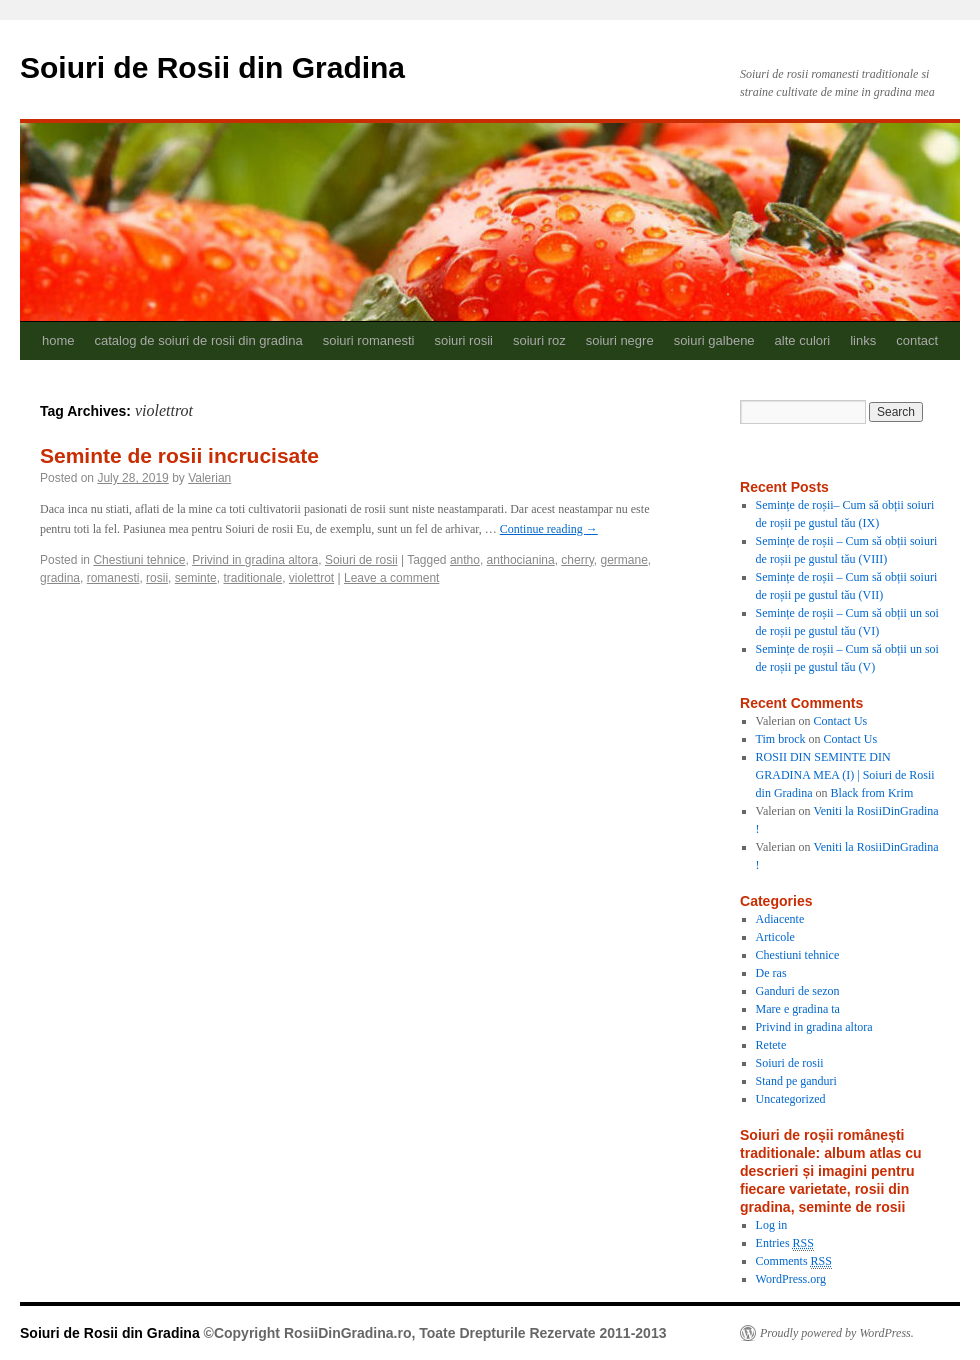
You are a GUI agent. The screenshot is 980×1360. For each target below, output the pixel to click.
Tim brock (781, 739)
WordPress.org (791, 1279)
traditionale (252, 578)
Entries (785, 1243)
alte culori (803, 340)
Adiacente (780, 919)
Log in (772, 1225)
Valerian (209, 478)
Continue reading (549, 529)
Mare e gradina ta (798, 1009)
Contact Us (841, 721)
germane (623, 560)
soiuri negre (620, 340)
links (863, 340)
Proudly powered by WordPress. (837, 1333)
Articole (775, 937)
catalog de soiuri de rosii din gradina (199, 340)
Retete (771, 1045)
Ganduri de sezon (798, 991)
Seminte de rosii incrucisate (179, 455)
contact (917, 340)
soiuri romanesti (369, 340)
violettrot (311, 578)
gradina (60, 578)
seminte (196, 578)
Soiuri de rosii (361, 560)
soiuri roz (539, 340)
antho (465, 560)
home (58, 340)
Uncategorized (791, 1099)
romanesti (113, 578)
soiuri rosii (463, 340)
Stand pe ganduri (796, 1081)
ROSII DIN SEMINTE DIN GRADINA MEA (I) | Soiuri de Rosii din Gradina (845, 775)
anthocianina (521, 560)
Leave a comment (391, 578)
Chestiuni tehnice (139, 560)
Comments (794, 1261)
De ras (771, 973)
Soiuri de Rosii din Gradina (212, 67)
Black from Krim (872, 793)
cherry (577, 560)
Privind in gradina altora (255, 560)
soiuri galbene (714, 340)
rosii (157, 578)
